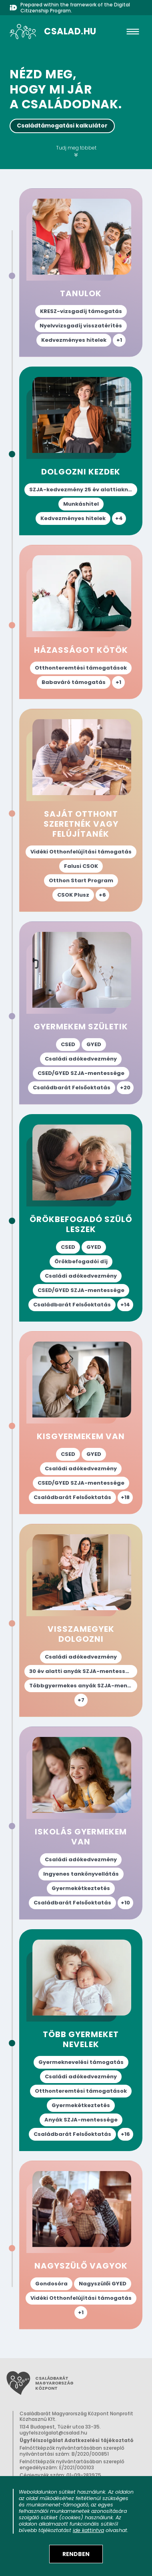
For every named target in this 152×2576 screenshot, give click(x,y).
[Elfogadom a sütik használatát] (76, 2554)
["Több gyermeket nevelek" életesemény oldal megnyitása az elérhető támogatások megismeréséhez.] (80, 2040)
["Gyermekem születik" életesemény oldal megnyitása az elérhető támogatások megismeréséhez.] (80, 1013)
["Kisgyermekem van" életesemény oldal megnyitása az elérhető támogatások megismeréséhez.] (80, 1422)
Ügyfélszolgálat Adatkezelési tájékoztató (77, 2440)
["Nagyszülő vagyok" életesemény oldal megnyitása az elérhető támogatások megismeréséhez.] (80, 2245)
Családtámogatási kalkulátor (62, 126)
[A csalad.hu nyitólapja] (53, 32)
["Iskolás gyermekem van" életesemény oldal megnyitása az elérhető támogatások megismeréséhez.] (80, 1823)
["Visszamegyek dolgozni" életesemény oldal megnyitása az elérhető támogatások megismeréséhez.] (80, 1620)
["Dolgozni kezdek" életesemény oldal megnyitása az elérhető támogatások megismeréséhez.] (80, 451)
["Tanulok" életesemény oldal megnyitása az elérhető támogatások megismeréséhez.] (80, 272)
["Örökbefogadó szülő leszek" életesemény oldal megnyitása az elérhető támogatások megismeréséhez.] (80, 1218)
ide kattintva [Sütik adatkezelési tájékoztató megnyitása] (88, 2530)
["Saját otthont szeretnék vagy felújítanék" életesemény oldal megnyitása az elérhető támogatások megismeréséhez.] (80, 810)
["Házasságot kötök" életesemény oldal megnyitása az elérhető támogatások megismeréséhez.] (80, 622)
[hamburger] (132, 32)
